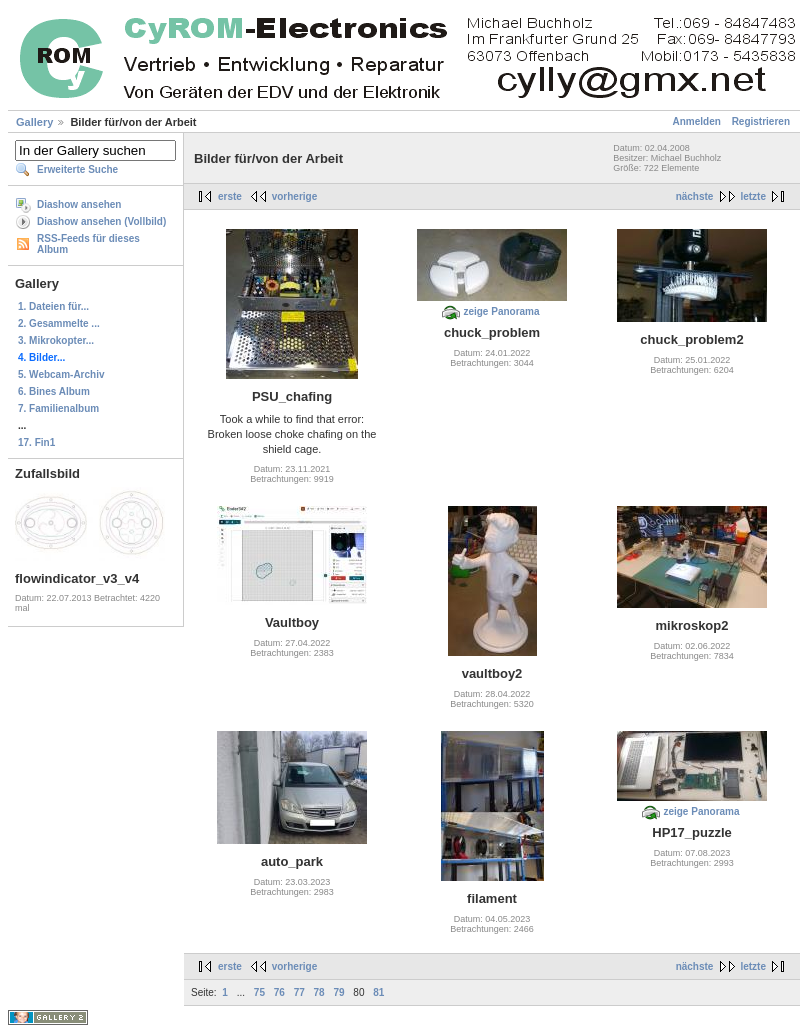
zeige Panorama (501, 311)
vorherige (295, 196)
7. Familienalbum (58, 408)
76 (279, 992)
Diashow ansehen (79, 204)
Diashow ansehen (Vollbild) (101, 221)
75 (259, 992)
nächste (695, 196)
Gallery (34, 122)
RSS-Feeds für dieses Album (88, 244)
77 (299, 992)
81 (378, 992)
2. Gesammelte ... (59, 323)
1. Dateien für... (53, 306)
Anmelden (697, 121)
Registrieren (761, 121)
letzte (753, 196)
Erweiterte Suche (77, 169)
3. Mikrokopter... (56, 340)
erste (230, 196)
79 (338, 992)
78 (319, 992)
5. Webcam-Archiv (61, 374)
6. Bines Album (54, 391)
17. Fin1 (36, 442)
